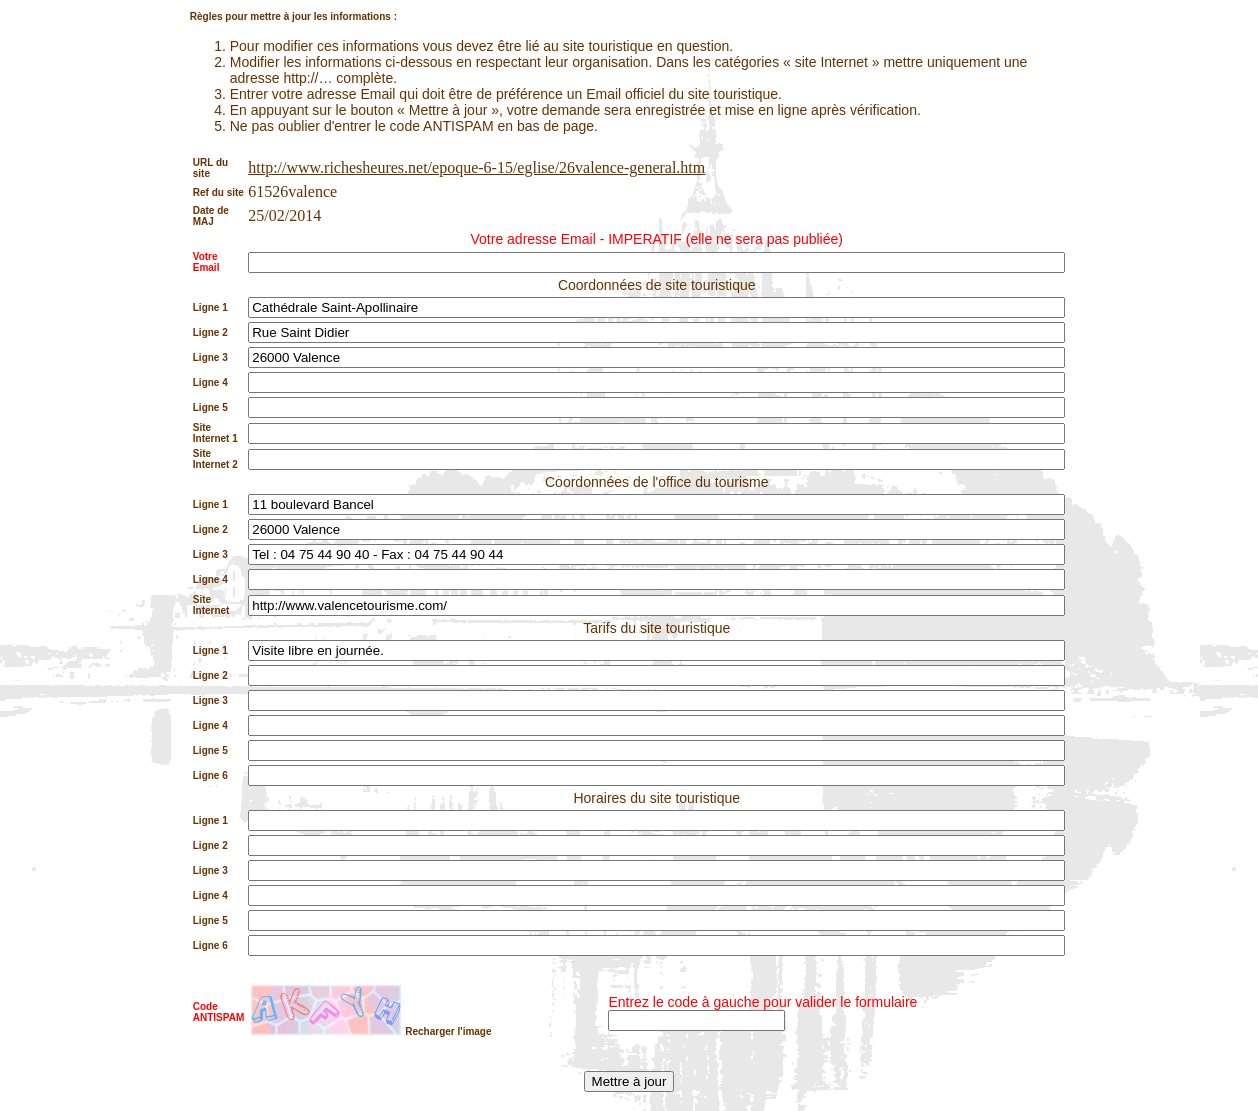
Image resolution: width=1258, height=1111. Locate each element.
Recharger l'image (448, 1031)
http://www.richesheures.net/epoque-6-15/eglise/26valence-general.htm (476, 167)
